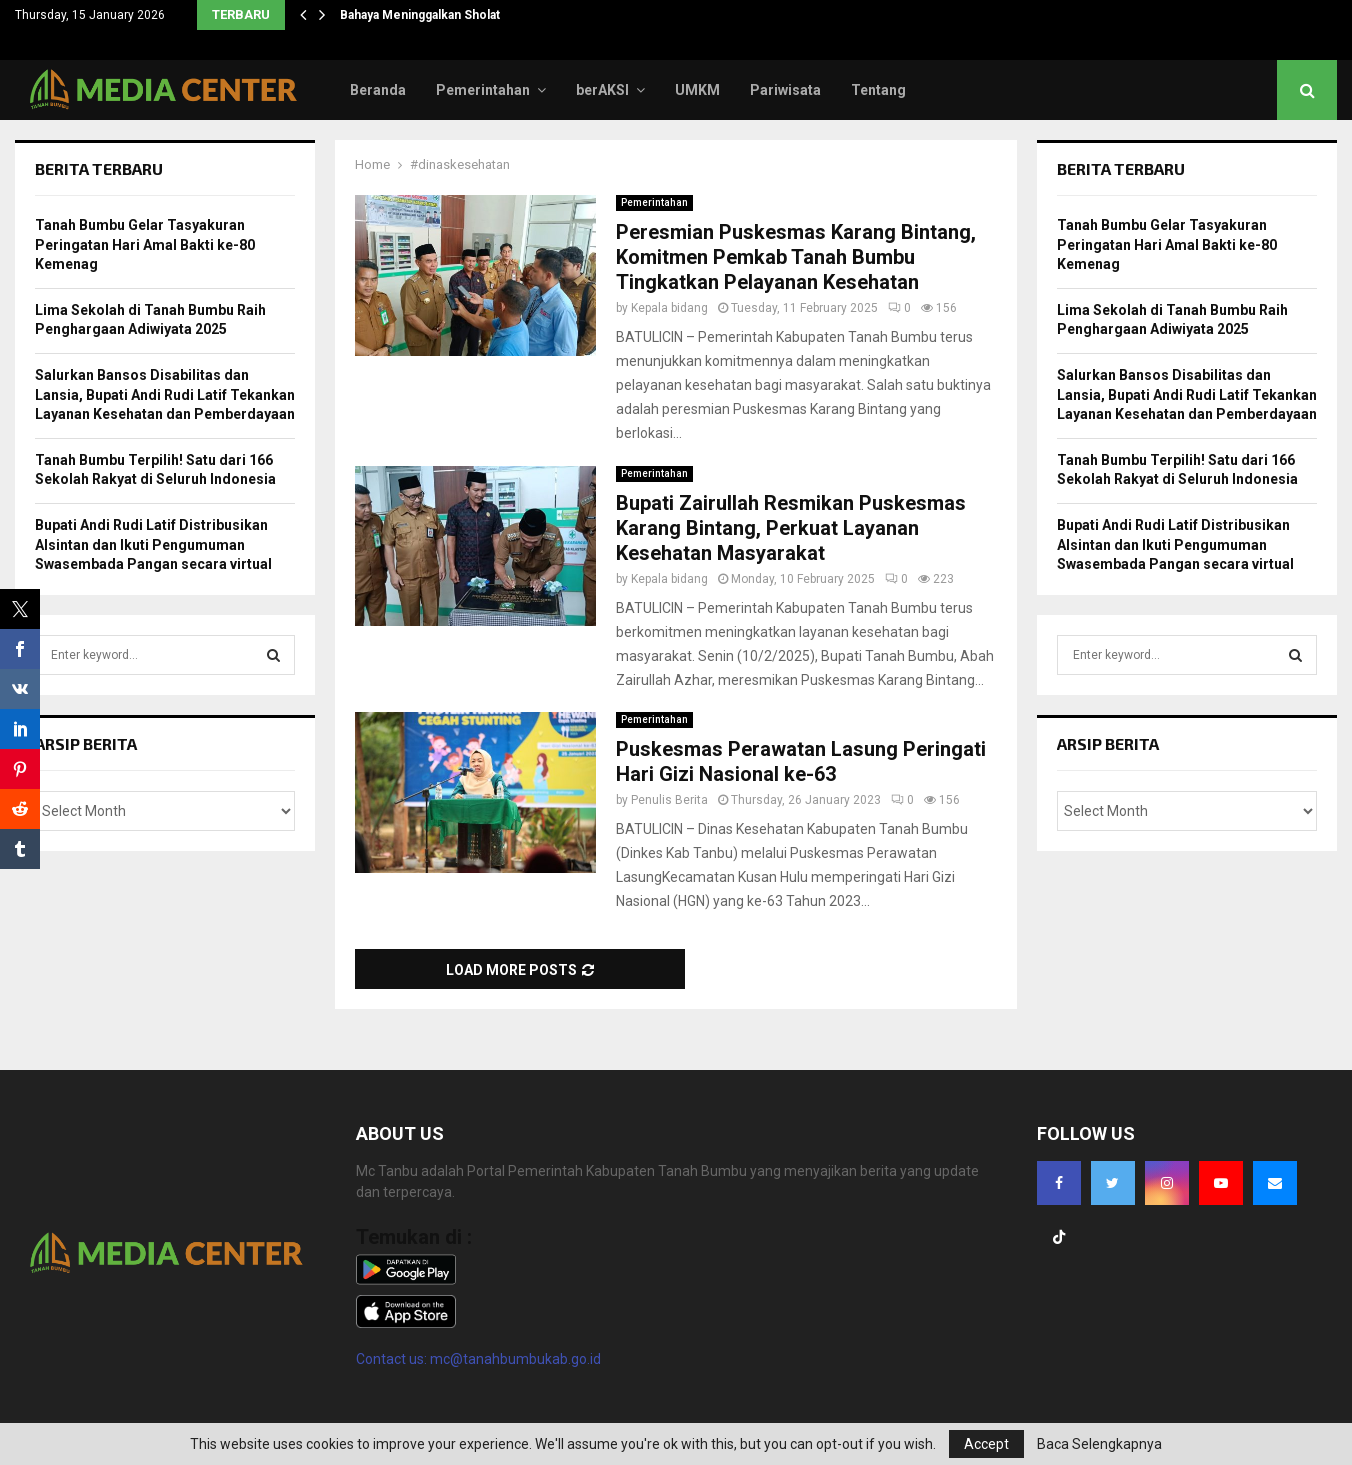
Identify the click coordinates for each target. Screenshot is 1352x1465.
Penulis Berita (669, 800)
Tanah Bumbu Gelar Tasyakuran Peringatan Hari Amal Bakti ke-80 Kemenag (145, 244)
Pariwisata (785, 90)
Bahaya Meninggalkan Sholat (420, 15)
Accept (986, 1444)
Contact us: (393, 1359)
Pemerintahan (483, 90)
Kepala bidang (669, 308)
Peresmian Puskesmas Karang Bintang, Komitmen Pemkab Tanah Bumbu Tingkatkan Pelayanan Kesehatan (796, 257)
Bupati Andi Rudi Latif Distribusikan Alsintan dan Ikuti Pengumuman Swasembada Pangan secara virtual (153, 544)
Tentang (878, 90)
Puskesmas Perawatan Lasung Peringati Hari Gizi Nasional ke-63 (801, 761)
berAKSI (602, 90)
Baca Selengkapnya (1099, 1444)
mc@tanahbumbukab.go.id (515, 1359)
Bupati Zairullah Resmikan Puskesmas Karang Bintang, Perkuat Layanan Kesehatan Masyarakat (791, 528)
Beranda (378, 90)
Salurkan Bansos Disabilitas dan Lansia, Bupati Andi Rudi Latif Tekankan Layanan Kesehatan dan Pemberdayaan (165, 394)
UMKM (697, 90)
